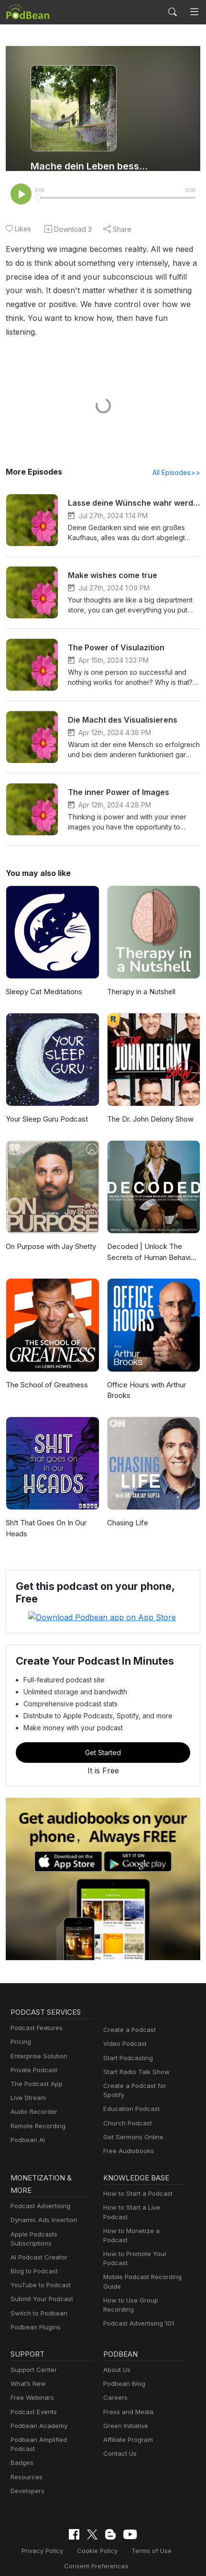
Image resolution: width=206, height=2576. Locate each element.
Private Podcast (34, 2055)
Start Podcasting (127, 2043)
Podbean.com (134, 2558)
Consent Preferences (96, 2542)
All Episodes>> (176, 458)
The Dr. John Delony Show (152, 1105)
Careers (115, 2383)
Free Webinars (32, 2383)
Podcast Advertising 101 (138, 2290)
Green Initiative (125, 2411)
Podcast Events (33, 2397)
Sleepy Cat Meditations (45, 978)
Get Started (103, 1738)
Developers (27, 2467)
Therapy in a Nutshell (143, 978)
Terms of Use (150, 2527)
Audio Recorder (34, 2097)
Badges (22, 2439)
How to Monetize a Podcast (144, 2207)
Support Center (33, 2355)
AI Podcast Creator (38, 2242)
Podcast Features (36, 2013)
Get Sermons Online (133, 2122)
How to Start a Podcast (137, 2179)
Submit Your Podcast (42, 2284)
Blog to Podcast (34, 2256)
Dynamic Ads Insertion (44, 2205)
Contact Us (119, 2439)
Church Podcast (127, 2108)
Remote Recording (38, 2111)
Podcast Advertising (40, 2191)
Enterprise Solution (39, 2041)
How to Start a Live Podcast (144, 2193)
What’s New (28, 2369)
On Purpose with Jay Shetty (41, 1238)
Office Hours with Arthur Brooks (148, 1376)
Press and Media (128, 2397)
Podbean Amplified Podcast (52, 2425)
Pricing (21, 2027)
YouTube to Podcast (40, 2270)
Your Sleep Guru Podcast (48, 1105)
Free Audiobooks (128, 2136)
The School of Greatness (47, 1370)
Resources (26, 2453)
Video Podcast (124, 2029)
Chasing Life (128, 1509)
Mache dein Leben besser (90, 166)
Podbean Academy (39, 2411)
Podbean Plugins (36, 2312)
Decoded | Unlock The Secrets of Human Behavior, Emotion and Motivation (145, 1238)
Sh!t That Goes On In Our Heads (48, 1515)
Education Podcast (131, 2094)
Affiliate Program (128, 2425)
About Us (117, 2355)
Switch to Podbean (38, 2298)
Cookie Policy (97, 2527)
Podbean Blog (124, 2369)
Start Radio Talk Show (135, 2057)
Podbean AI (28, 2125)
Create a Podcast (128, 2015)
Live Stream (28, 2083)
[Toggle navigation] (194, 12)
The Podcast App (36, 2069)
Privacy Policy (43, 2527)
